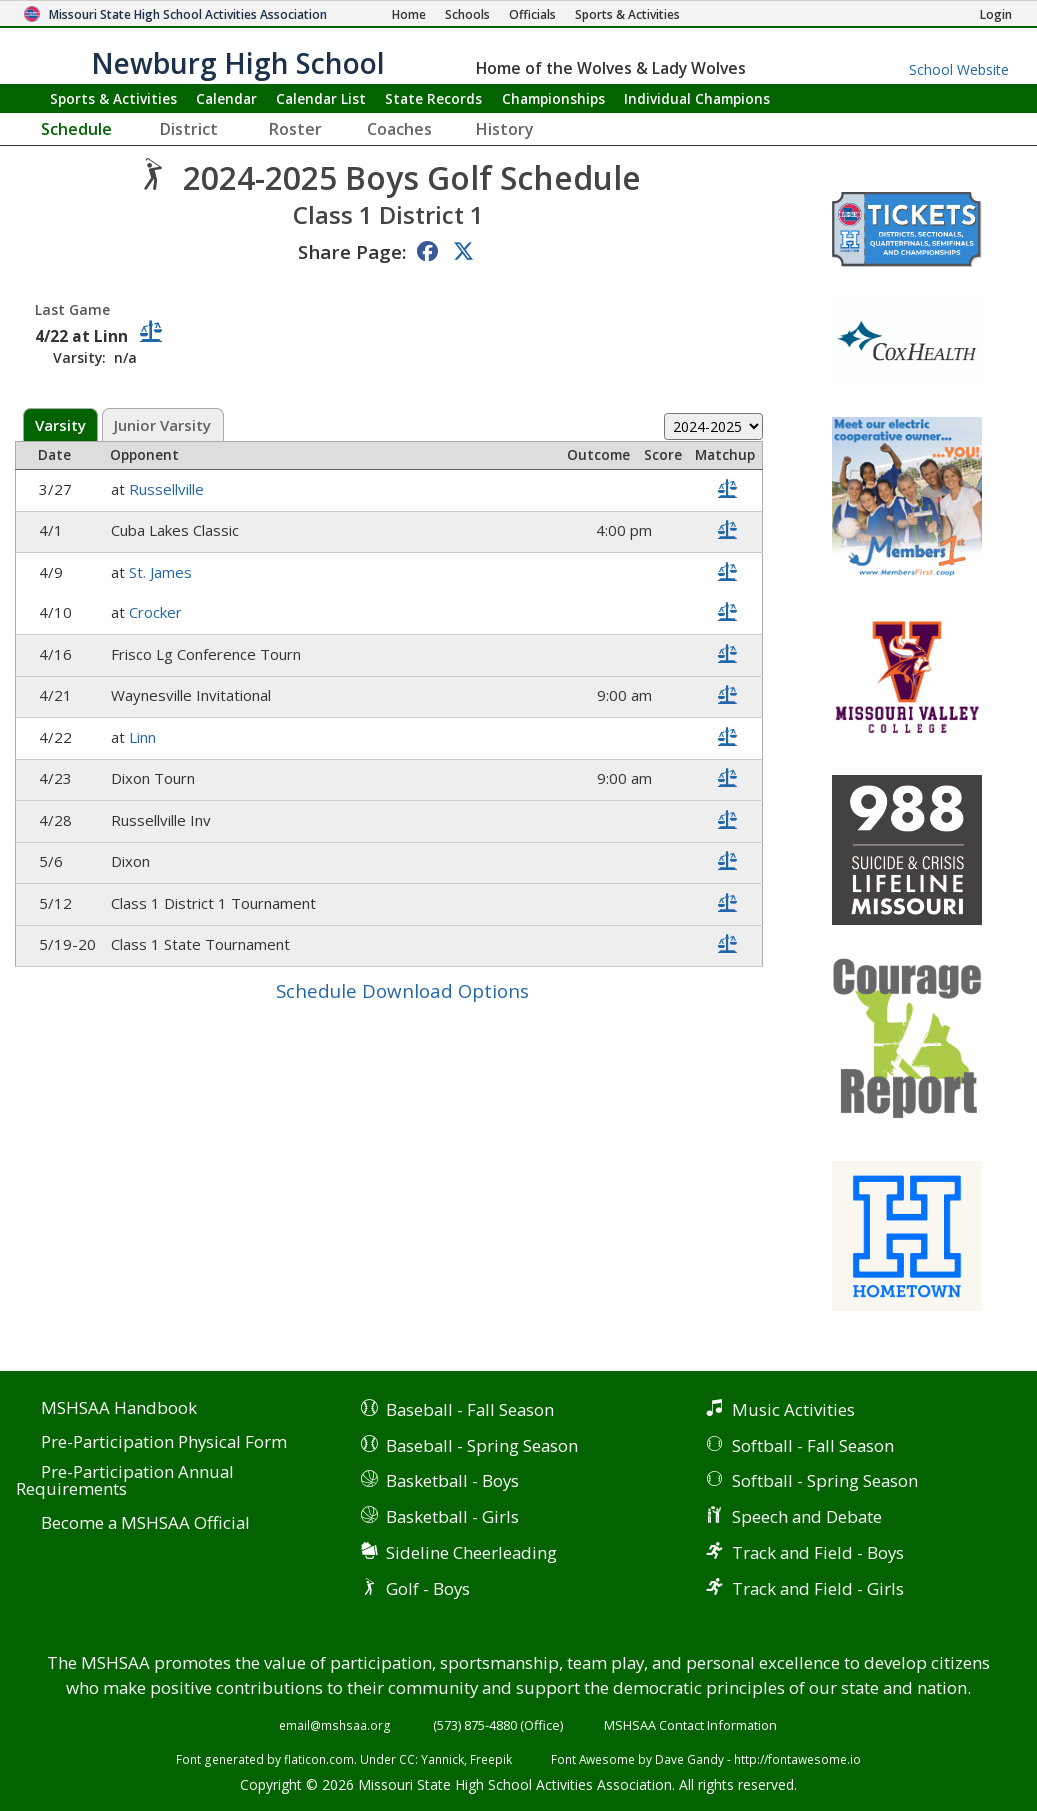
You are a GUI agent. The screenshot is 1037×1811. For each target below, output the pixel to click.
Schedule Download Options (402, 990)
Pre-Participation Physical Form (164, 1442)
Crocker (157, 612)
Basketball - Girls (452, 1516)
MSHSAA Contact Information (690, 1725)
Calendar (226, 98)
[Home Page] (409, 14)
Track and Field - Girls (818, 1588)
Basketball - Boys (452, 1480)
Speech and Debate (807, 1516)
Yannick (442, 1759)
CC (407, 1759)
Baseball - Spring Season (482, 1445)
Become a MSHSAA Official (145, 1523)
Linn (144, 737)
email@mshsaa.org (335, 1725)
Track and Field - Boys (818, 1552)
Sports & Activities (113, 98)
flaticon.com (319, 1759)
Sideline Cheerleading (471, 1552)
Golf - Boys (428, 1588)
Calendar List (321, 98)
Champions (697, 98)
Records (433, 98)
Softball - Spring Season (825, 1480)
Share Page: (352, 251)
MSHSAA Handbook (119, 1408)
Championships (553, 98)
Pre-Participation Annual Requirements (125, 1481)
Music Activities (793, 1409)
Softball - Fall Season (813, 1445)
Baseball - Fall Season (470, 1409)
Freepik (491, 1759)
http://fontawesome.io (797, 1759)
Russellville (168, 489)
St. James (162, 572)
